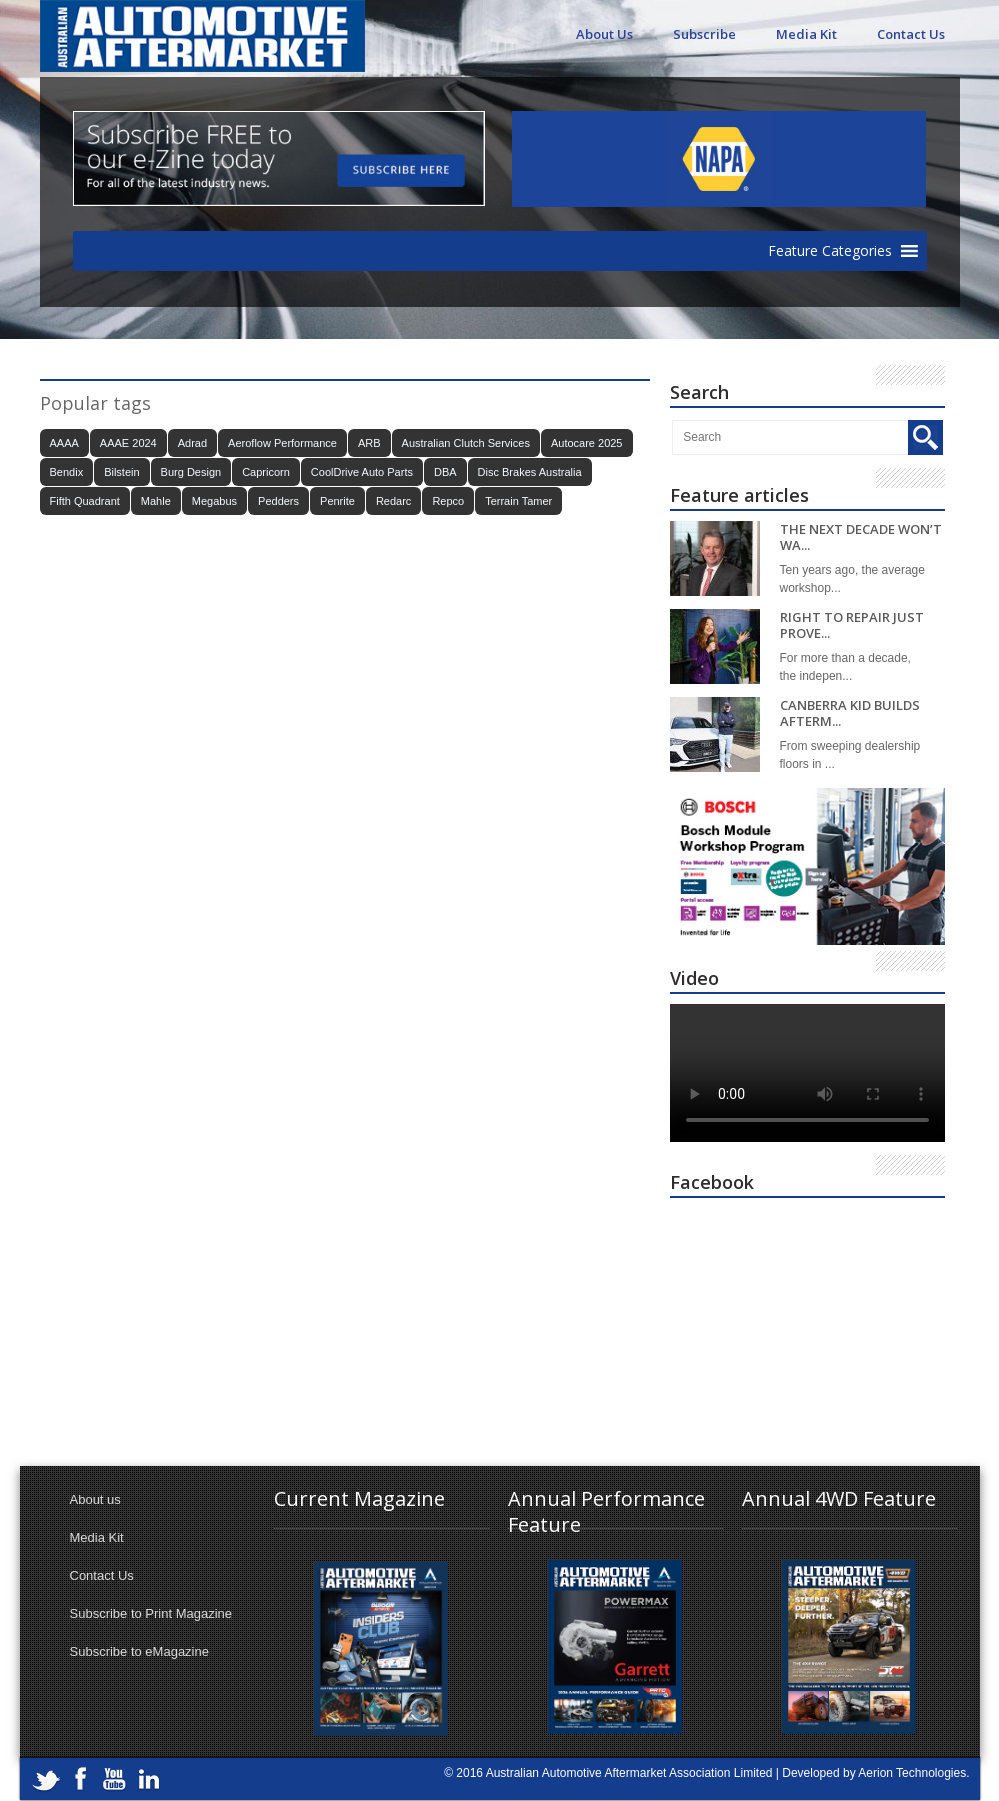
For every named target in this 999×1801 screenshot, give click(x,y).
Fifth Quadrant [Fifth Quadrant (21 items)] (85, 501)
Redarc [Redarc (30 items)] (393, 501)
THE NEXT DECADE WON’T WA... (861, 537)
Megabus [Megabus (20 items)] (214, 501)
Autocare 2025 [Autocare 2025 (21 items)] (587, 443)
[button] (830, 251)
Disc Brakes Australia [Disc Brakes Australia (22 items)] (530, 472)
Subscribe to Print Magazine (151, 1613)
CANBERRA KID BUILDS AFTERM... (850, 713)
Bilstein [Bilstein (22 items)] (121, 472)
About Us (604, 34)
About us (95, 1499)
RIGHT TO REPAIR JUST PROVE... (852, 625)
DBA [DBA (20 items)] (445, 472)
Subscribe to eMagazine (139, 1651)
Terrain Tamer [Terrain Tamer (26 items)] (518, 501)
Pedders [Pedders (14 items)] (278, 501)
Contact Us (911, 34)
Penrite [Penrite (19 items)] (337, 501)
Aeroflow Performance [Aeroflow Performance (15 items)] (282, 443)
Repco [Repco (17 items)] (448, 501)
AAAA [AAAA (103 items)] (64, 443)
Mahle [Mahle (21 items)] (156, 501)
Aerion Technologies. (913, 1773)
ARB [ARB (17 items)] (369, 443)
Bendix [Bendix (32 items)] (67, 472)
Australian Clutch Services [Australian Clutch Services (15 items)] (466, 443)
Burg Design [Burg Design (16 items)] (191, 472)
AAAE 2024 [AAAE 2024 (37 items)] (128, 443)
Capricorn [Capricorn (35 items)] (266, 472)
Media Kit (806, 34)
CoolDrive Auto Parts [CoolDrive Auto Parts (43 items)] (362, 472)
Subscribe (704, 34)
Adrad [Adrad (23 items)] (192, 443)
